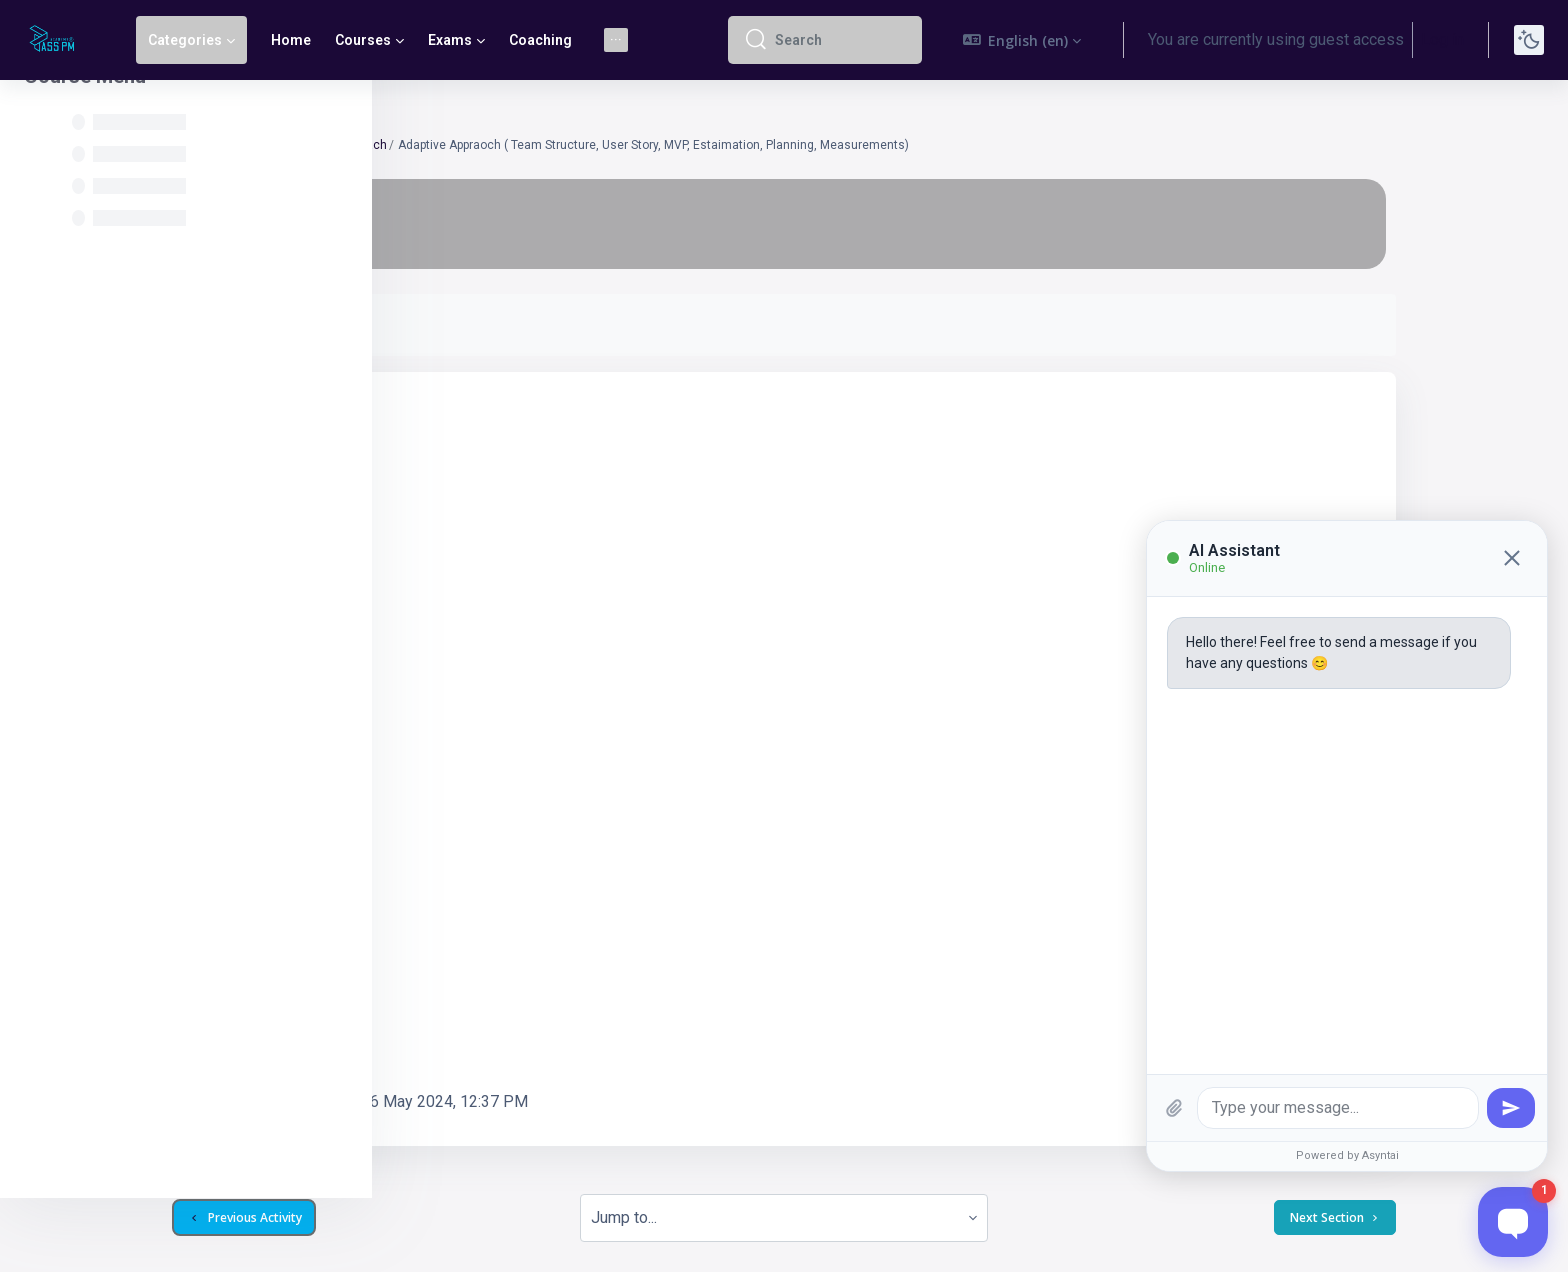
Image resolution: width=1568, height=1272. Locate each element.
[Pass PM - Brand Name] (56, 40)
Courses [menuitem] (363, 40)
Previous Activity (492, 1147)
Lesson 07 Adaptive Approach (553, 145)
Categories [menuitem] (185, 40)
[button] (1022, 40)
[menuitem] (616, 40)
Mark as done (471, 324)
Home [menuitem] (291, 40)
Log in (1442, 39)
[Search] (840, 40)
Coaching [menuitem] (540, 40)
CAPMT (440, 145)
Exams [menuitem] (450, 40)
